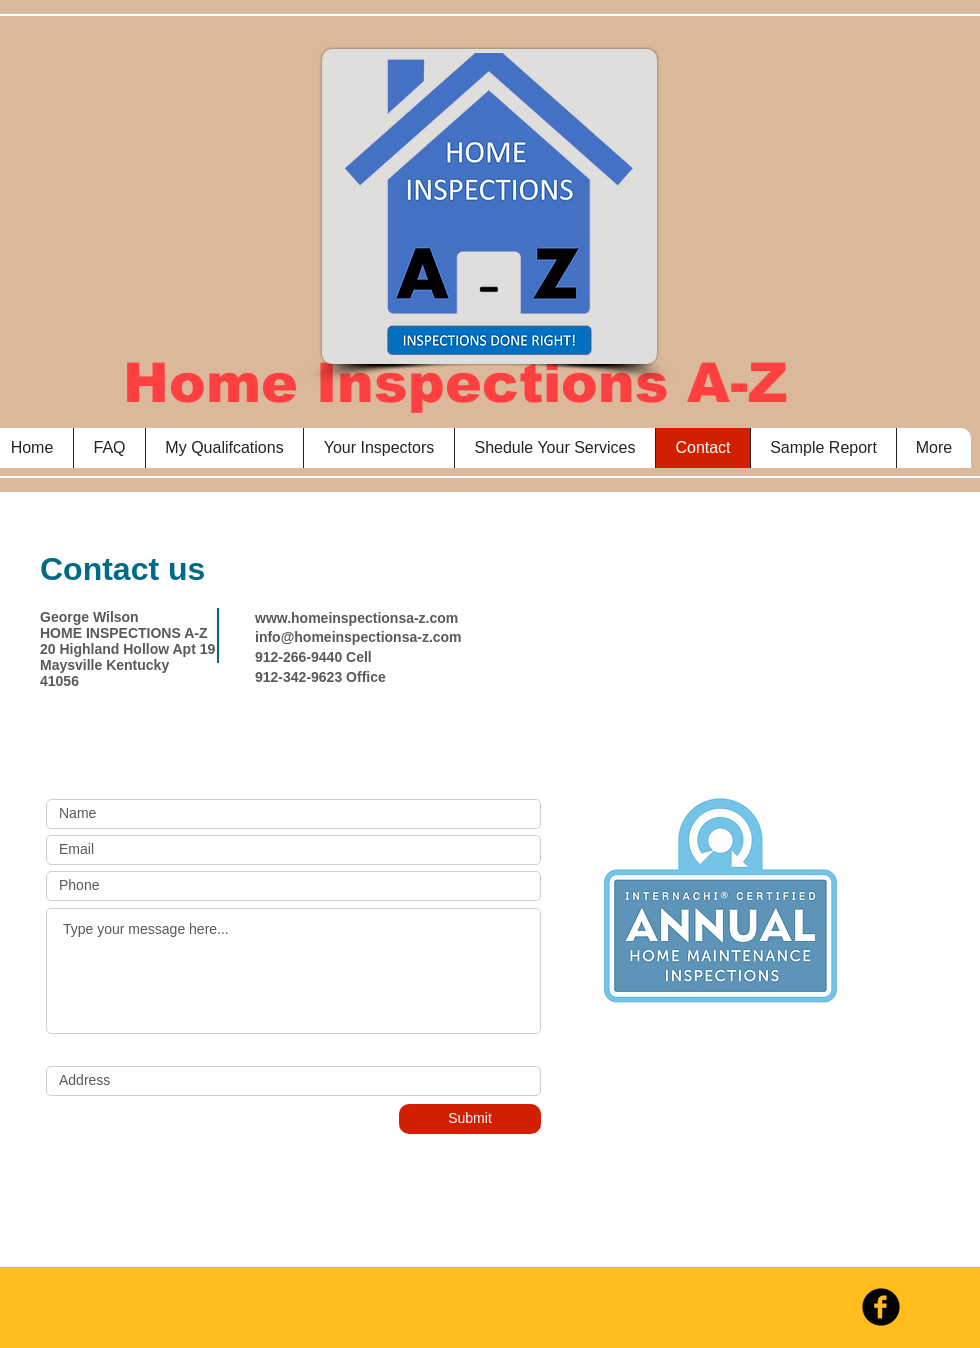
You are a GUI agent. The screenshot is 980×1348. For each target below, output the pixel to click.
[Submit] (470, 1119)
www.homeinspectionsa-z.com (356, 618)
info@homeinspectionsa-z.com (358, 637)
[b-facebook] (881, 1307)
